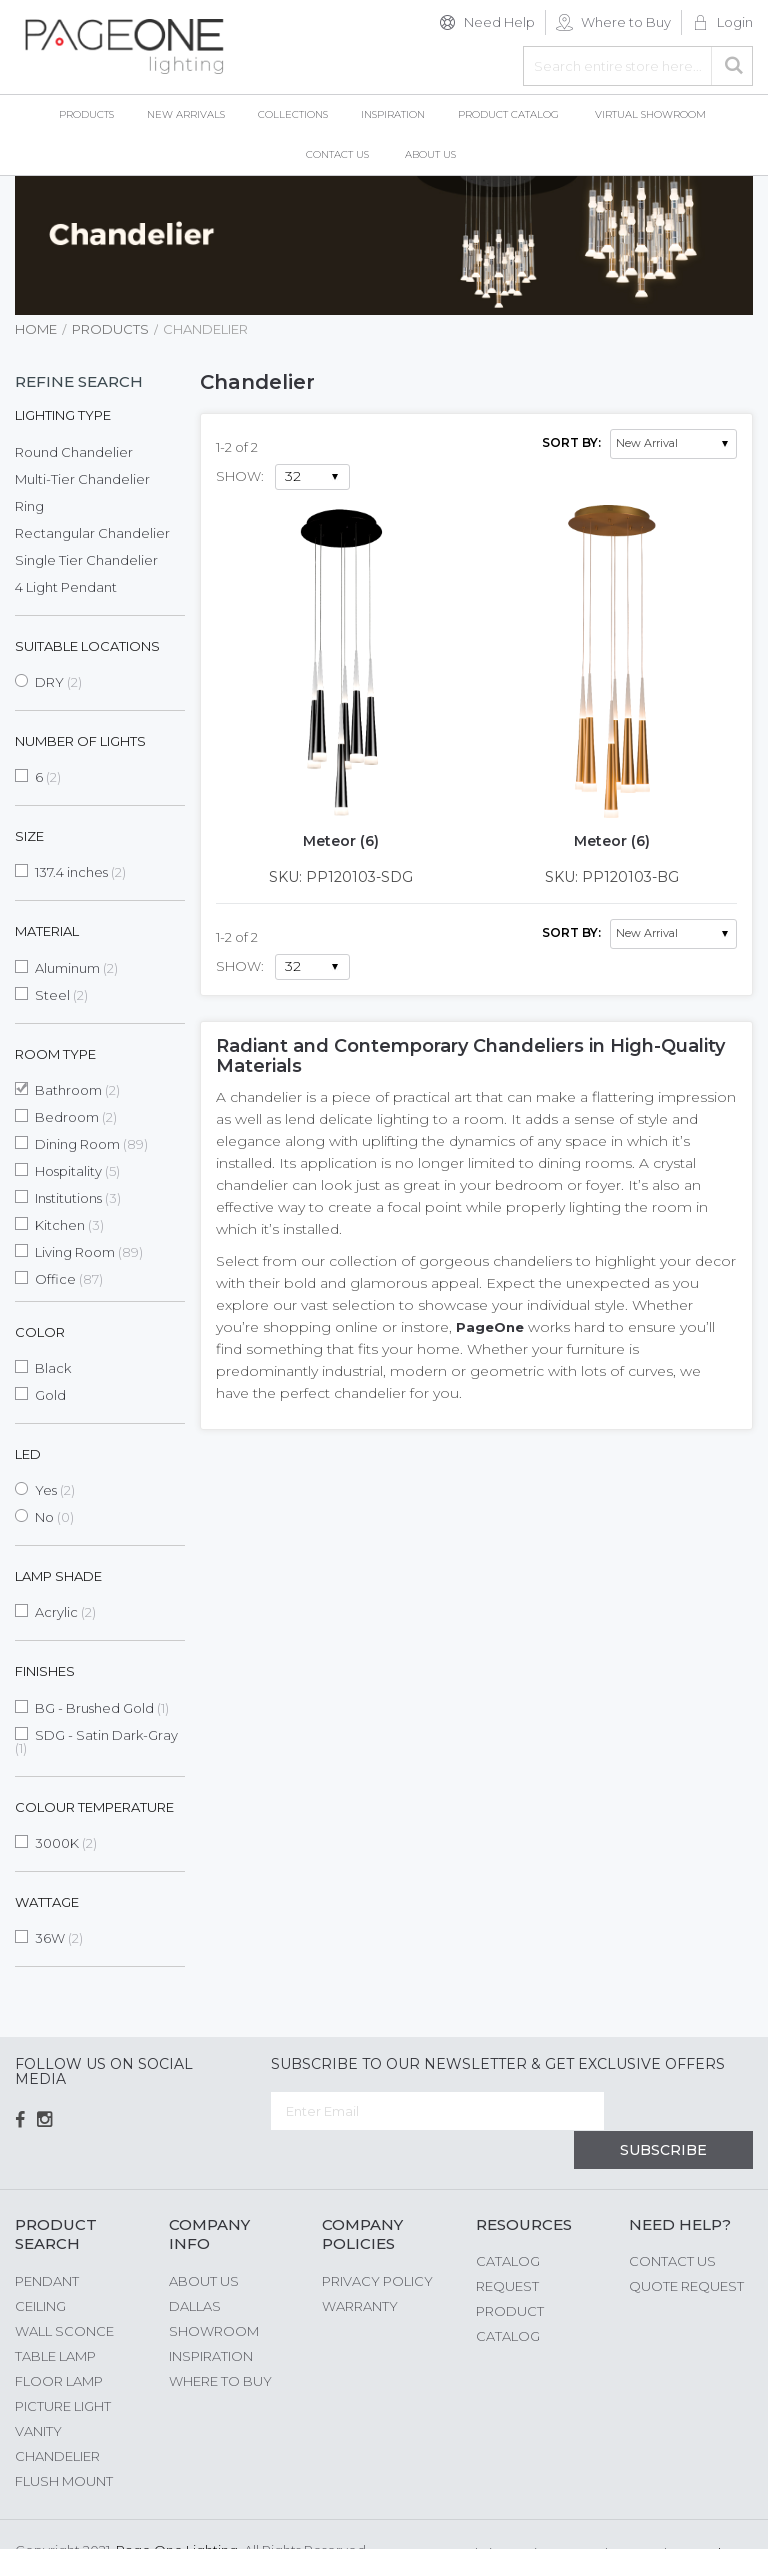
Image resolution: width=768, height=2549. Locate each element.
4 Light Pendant (66, 587)
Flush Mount (64, 2444)
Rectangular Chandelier (92, 533)
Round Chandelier (74, 452)
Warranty (360, 2269)
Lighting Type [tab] (63, 415)
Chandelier (57, 2419)
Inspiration (211, 2319)
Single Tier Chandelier (86, 560)
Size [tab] (29, 836)
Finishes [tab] (45, 1671)
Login (735, 22)
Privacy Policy (377, 2244)
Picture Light (63, 2369)
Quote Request (686, 2250)
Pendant (47, 2244)
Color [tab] (40, 1332)
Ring (29, 506)
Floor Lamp (59, 2344)
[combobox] (638, 66)
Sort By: (571, 442)
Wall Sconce (64, 2294)
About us (204, 2244)
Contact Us (672, 2225)
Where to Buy (626, 22)
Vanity (38, 2394)
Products (110, 329)
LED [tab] (28, 1454)
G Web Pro (718, 2516)
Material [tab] (47, 931)
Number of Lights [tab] (80, 741)
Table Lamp (55, 2319)
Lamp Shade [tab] (58, 1576)
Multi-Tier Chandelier (82, 479)
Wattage (47, 1902)
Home (36, 329)
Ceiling (40, 2269)
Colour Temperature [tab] (94, 1807)
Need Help (499, 22)
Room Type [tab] (55, 1054)
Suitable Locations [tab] (87, 646)
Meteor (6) (341, 841)
